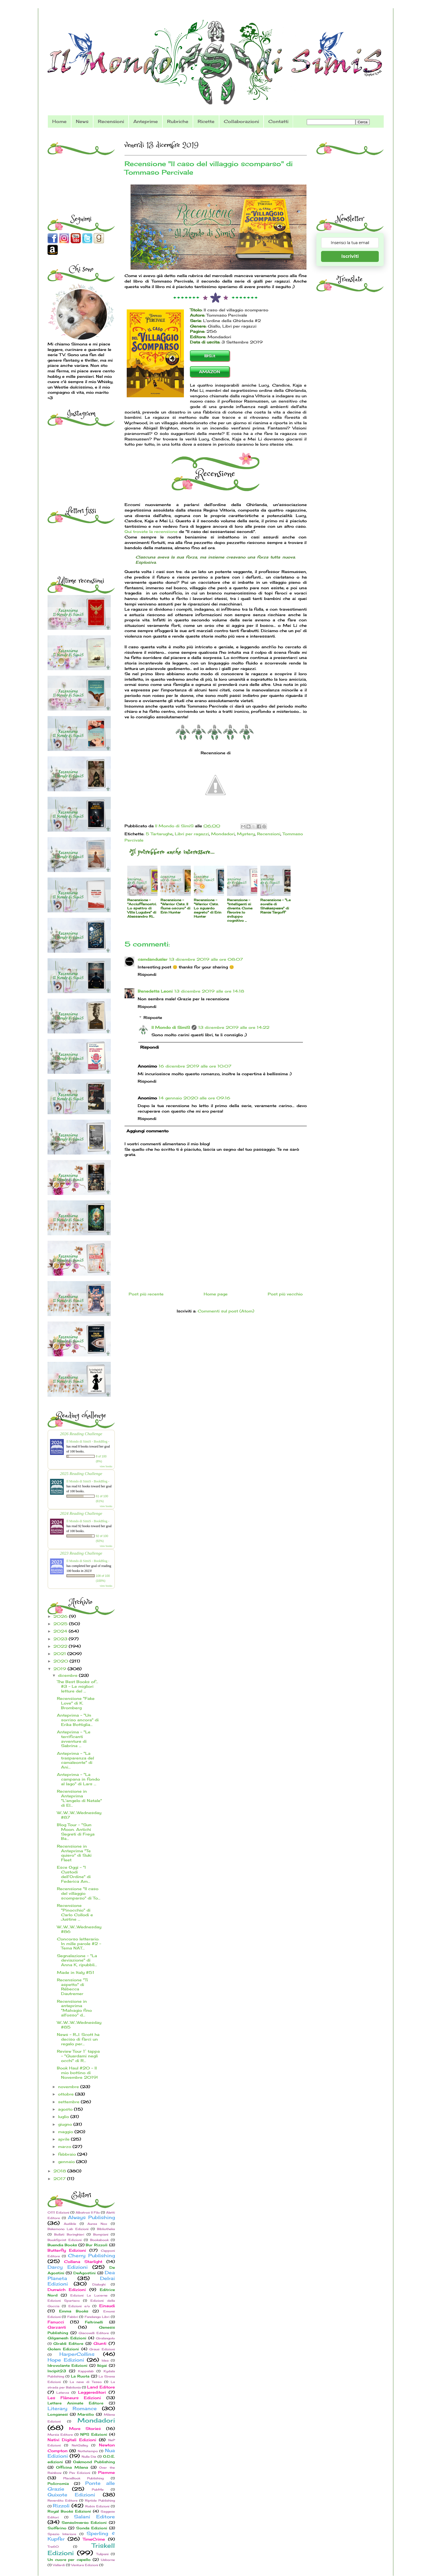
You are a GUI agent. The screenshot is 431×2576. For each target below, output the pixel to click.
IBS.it (209, 355)
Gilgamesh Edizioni (67, 2338)
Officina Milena (72, 2467)
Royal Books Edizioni (69, 2511)
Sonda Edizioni (91, 2528)
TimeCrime (94, 2539)
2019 (60, 1668)
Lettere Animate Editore (75, 2403)
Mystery (246, 833)
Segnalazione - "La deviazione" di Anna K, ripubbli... (77, 1960)
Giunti (99, 2343)
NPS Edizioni (93, 2434)
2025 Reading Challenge (81, 1473)
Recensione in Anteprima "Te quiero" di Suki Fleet (74, 1853)
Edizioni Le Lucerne (88, 2295)
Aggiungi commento (147, 1130)
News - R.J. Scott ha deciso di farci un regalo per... (78, 2039)
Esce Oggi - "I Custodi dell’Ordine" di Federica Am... (74, 1874)
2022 (61, 1646)
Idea (105, 2360)
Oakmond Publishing (94, 2462)
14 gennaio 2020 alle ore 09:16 (194, 1098)
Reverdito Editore (63, 2500)
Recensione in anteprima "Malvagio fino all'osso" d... (74, 2008)
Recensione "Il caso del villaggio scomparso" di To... (78, 1893)
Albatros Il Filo (88, 2212)
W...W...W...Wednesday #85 (79, 2024)
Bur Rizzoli (96, 2245)
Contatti (278, 121)
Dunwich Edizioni (67, 2289)
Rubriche (177, 121)
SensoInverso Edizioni (84, 2523)
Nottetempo (88, 2451)
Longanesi (58, 2414)
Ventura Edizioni (84, 2565)
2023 (61, 1638)
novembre (69, 2086)
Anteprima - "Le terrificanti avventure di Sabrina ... (73, 1739)
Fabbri (72, 2317)
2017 (60, 2178)
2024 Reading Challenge (81, 1513)
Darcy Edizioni (68, 2267)
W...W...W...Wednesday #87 (79, 1815)
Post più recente (146, 1294)
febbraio (67, 2154)
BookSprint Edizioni (65, 2240)
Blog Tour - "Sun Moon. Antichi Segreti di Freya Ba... (76, 1831)
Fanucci (56, 2322)
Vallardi (59, 2565)
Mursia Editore (60, 2435)
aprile (64, 2139)
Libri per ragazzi (192, 833)
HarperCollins (77, 2354)
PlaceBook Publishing (83, 2478)
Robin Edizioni (97, 2506)
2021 (60, 1653)
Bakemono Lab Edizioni (68, 2229)
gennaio (67, 2161)
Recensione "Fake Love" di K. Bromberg (76, 1703)
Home (59, 121)
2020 (61, 1661)
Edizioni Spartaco (64, 2301)
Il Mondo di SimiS (170, 1027)
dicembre (68, 1675)
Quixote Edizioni (71, 2494)
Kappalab (86, 2371)
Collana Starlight (83, 2261)
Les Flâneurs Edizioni (74, 2397)
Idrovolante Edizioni (68, 2365)
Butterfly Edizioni (67, 2250)
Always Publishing (91, 2217)
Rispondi (147, 974)
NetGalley (80, 2445)
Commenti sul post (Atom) (226, 1311)
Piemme (106, 2472)
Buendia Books (62, 2245)
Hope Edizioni (66, 2360)
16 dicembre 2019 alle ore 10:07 (195, 1066)
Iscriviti (350, 256)
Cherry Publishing (91, 2255)
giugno (65, 2124)
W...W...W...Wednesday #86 (79, 1929)
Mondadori (223, 833)
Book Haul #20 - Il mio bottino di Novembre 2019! (77, 2073)
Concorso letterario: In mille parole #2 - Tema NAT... (79, 1944)
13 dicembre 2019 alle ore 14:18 (209, 991)
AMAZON (209, 371)
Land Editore (101, 2387)
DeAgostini (84, 2273)
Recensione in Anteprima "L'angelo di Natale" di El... (79, 1798)
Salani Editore (94, 2516)
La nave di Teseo (86, 2382)
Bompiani (100, 2234)
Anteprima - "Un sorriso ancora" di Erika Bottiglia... (78, 1720)
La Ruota (80, 2376)
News (82, 121)
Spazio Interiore (62, 2534)
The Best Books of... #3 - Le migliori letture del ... (77, 1686)
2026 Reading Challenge (81, 1433)
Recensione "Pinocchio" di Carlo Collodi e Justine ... (75, 1912)
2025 (61, 1623)
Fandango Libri (97, 2317)
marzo (65, 2146)
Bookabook (99, 2240)
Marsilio (86, 2414)
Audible (70, 2224)
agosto (66, 2109)
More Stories (85, 2428)
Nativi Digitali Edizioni (72, 2439)
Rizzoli (61, 2505)
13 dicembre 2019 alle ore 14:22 (233, 1027)
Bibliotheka (106, 2229)
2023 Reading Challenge (81, 1553)
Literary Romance (72, 2408)
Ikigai (102, 2365)
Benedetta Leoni (155, 991)
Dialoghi (99, 2284)
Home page (216, 1294)
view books (106, 1466)
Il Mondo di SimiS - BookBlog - (88, 1441)
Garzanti (57, 2327)
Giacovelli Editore (94, 2333)
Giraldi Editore (68, 2344)
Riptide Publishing (100, 2500)
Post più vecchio (285, 1294)
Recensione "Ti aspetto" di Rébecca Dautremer (72, 1986)
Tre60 (53, 2547)
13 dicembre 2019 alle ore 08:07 (206, 959)
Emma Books (73, 2311)
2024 (61, 1631)
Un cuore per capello (69, 2560)
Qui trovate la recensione (151, 531)
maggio (66, 2131)
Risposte (152, 1017)
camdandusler (152, 959)
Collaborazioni (241, 121)
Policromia (58, 2484)
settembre (69, 2101)
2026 (61, 1616)
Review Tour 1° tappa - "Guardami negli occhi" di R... (78, 2056)
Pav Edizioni (79, 2473)
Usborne (108, 2560)
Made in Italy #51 (75, 1972)
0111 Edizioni (58, 2212)
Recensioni (111, 121)
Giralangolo (105, 2338)
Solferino (57, 2528)
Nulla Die (89, 2456)
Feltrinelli (94, 2322)
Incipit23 (57, 2371)
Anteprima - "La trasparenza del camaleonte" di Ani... (75, 1760)
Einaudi (107, 2305)
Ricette (206, 121)
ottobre (66, 2094)
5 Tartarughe (159, 833)
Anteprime (145, 121)
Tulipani (102, 2554)
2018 (60, 2171)
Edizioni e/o (79, 2306)
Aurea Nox (97, 2224)
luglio (64, 2116)
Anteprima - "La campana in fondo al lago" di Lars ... (78, 1779)
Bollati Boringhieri (69, 2234)
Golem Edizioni (63, 2349)
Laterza (62, 2393)
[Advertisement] (82, 170)
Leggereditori (92, 2392)
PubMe (98, 2489)
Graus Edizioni (102, 2349)
